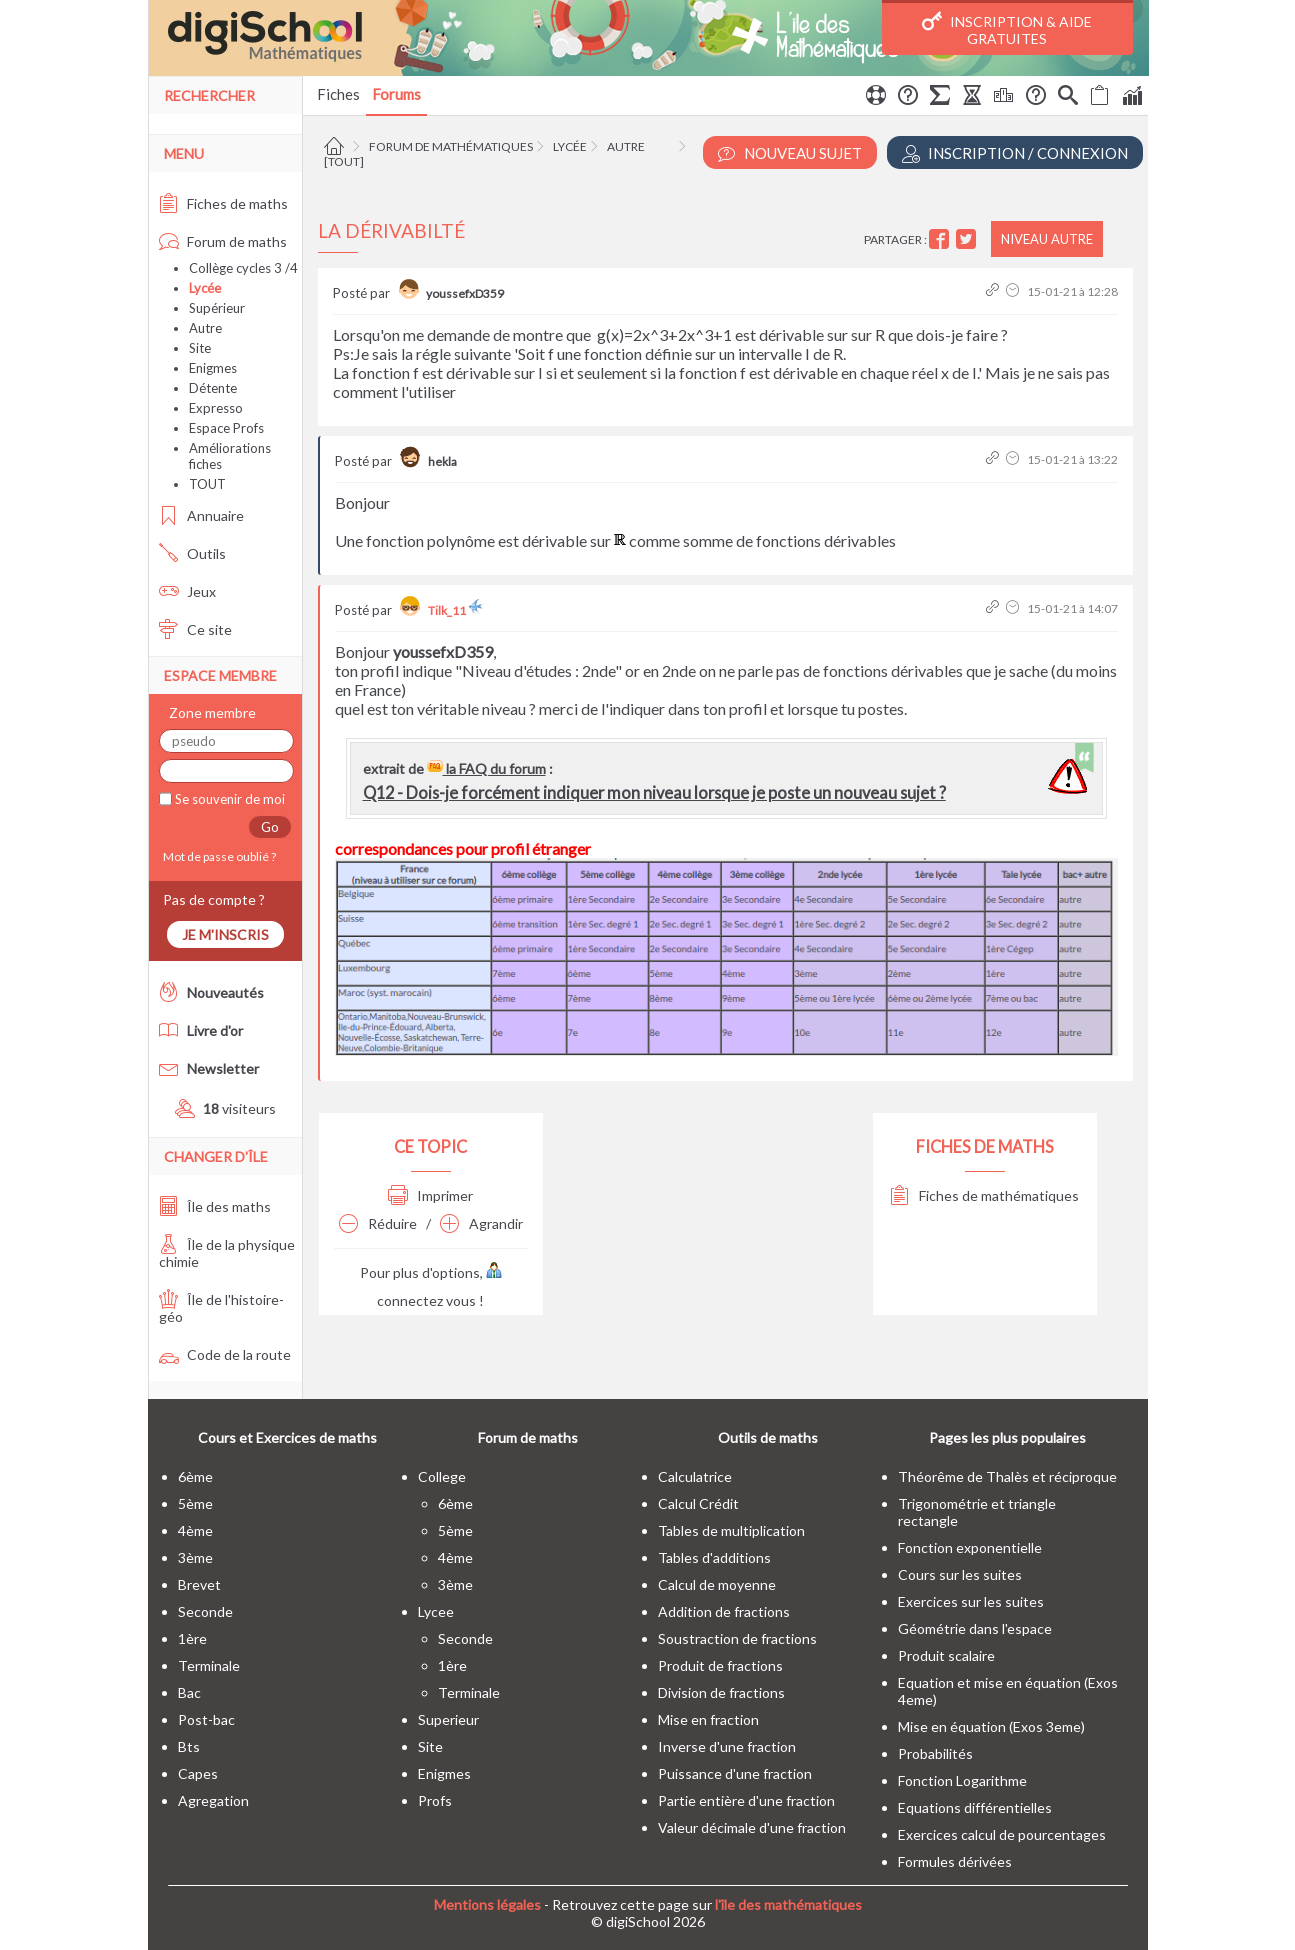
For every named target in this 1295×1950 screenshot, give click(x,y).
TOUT (207, 484)
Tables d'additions (714, 1557)
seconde (205, 1611)
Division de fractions (721, 1692)
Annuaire (201, 515)
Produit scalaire (946, 1655)
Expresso (216, 408)
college (442, 1476)
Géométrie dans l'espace (975, 1628)
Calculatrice (695, 1476)
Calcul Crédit (698, 1503)
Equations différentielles (975, 1807)
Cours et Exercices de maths (287, 1437)
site (430, 1746)
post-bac (206, 1719)
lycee (436, 1611)
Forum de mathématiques (451, 146)
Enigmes (213, 368)
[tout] (344, 161)
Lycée (570, 146)
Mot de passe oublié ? (217, 856)
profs (435, 1800)
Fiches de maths (223, 203)
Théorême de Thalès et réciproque (1007, 1476)
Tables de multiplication (731, 1530)
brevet (199, 1584)
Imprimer (430, 1195)
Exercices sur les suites (971, 1601)
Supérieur (217, 308)
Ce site (195, 629)
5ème (195, 1503)
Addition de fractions (724, 1611)
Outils (192, 553)
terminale (209, 1665)
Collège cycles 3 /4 (243, 268)
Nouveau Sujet (790, 153)
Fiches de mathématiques (984, 1195)
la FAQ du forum (486, 768)
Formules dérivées (955, 1861)
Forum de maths (223, 241)
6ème (195, 1476)
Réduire (378, 1223)
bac (189, 1692)
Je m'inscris (225, 934)
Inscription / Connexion (1015, 153)
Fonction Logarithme (962, 1780)
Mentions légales (487, 1904)
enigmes (444, 1773)
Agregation (213, 1800)
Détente (213, 388)
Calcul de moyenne (717, 1584)
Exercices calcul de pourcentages (1002, 1834)
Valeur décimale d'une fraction (752, 1827)
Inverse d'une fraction (727, 1746)
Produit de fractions (720, 1665)
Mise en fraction (708, 1719)
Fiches (338, 94)
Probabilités (935, 1753)
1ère (192, 1638)
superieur (448, 1719)
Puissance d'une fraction (735, 1773)
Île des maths (215, 1206)
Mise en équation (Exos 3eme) (991, 1726)
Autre (626, 146)
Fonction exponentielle (970, 1547)
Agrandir (481, 1223)
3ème (195, 1557)
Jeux (187, 591)
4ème (195, 1530)
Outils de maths (768, 1437)
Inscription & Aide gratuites (1007, 29)
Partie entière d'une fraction (746, 1800)
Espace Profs (226, 428)
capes (198, 1773)
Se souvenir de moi (228, 799)
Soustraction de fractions (737, 1638)
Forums (396, 94)
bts (189, 1746)
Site (200, 348)
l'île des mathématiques (788, 1904)
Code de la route (225, 1354)
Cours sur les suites (960, 1574)
